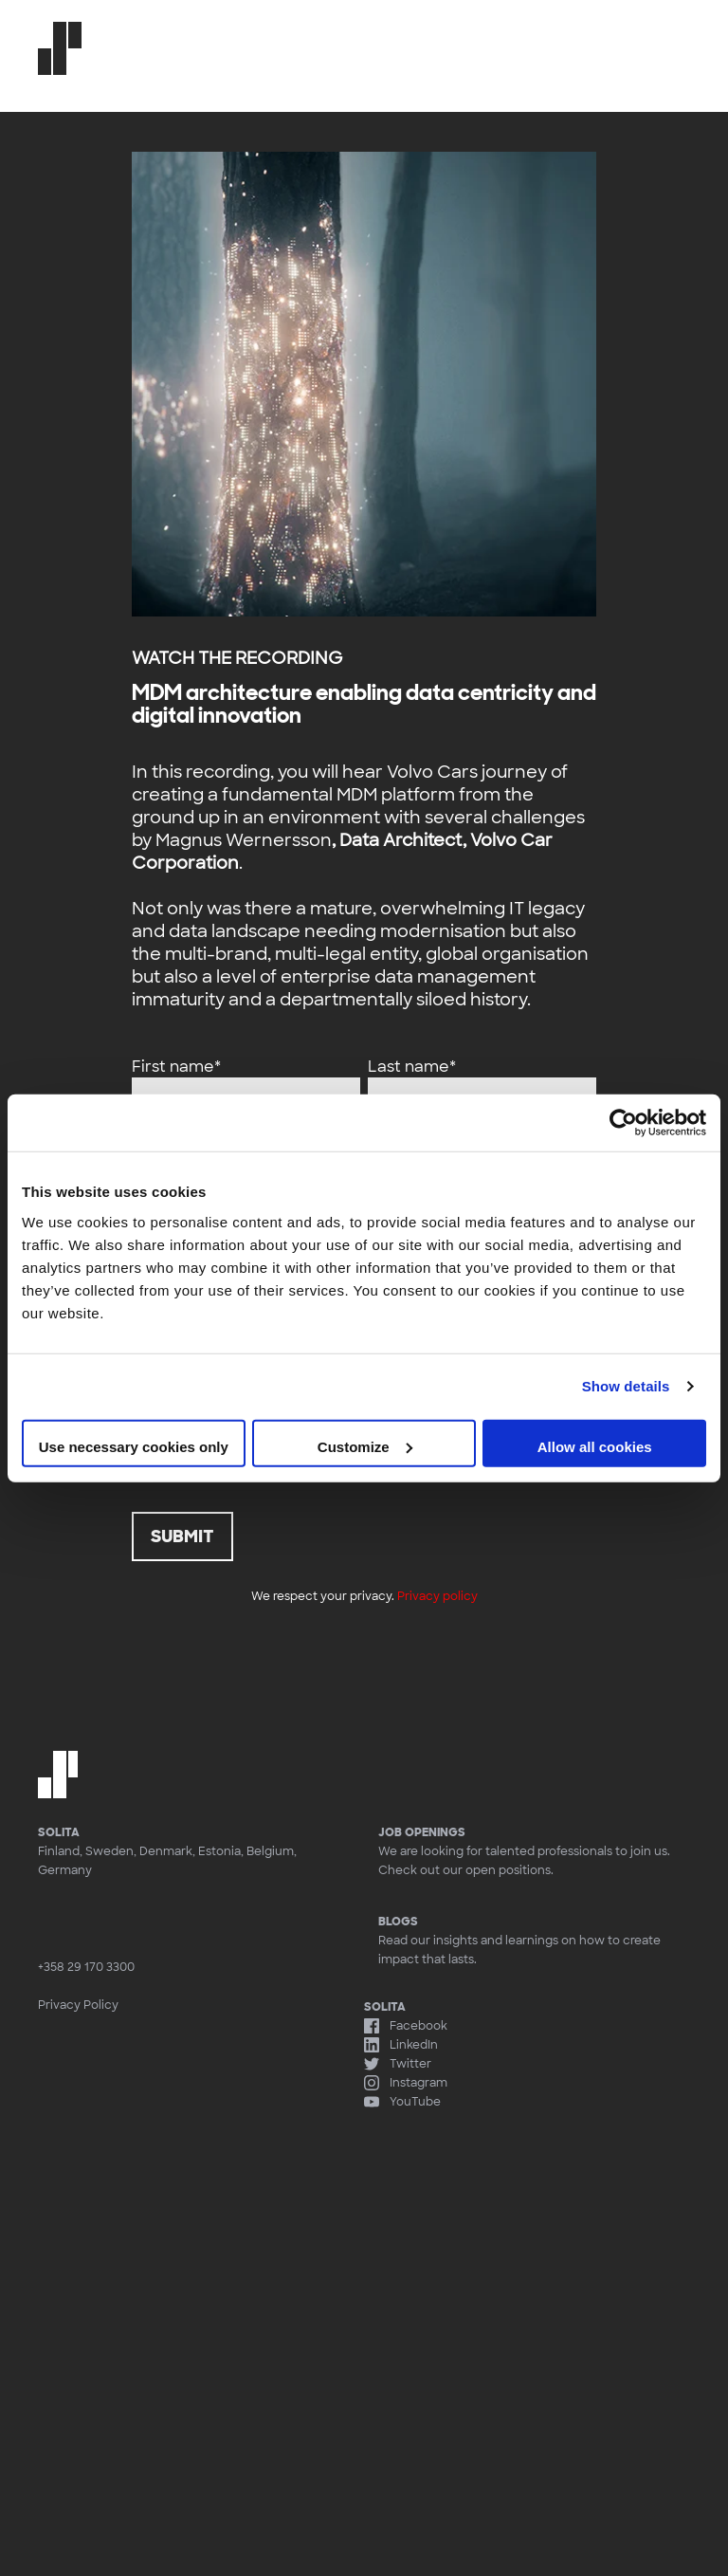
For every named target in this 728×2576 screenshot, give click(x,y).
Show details (626, 1386)
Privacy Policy (78, 2005)
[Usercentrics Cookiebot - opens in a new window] (623, 1123)
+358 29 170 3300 (86, 1967)
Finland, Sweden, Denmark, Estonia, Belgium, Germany (167, 1861)
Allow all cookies (594, 1446)
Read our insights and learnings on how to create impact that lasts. (534, 1939)
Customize (365, 1446)
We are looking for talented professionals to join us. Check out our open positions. (524, 1861)
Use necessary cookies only (133, 1446)
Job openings (421, 1832)
